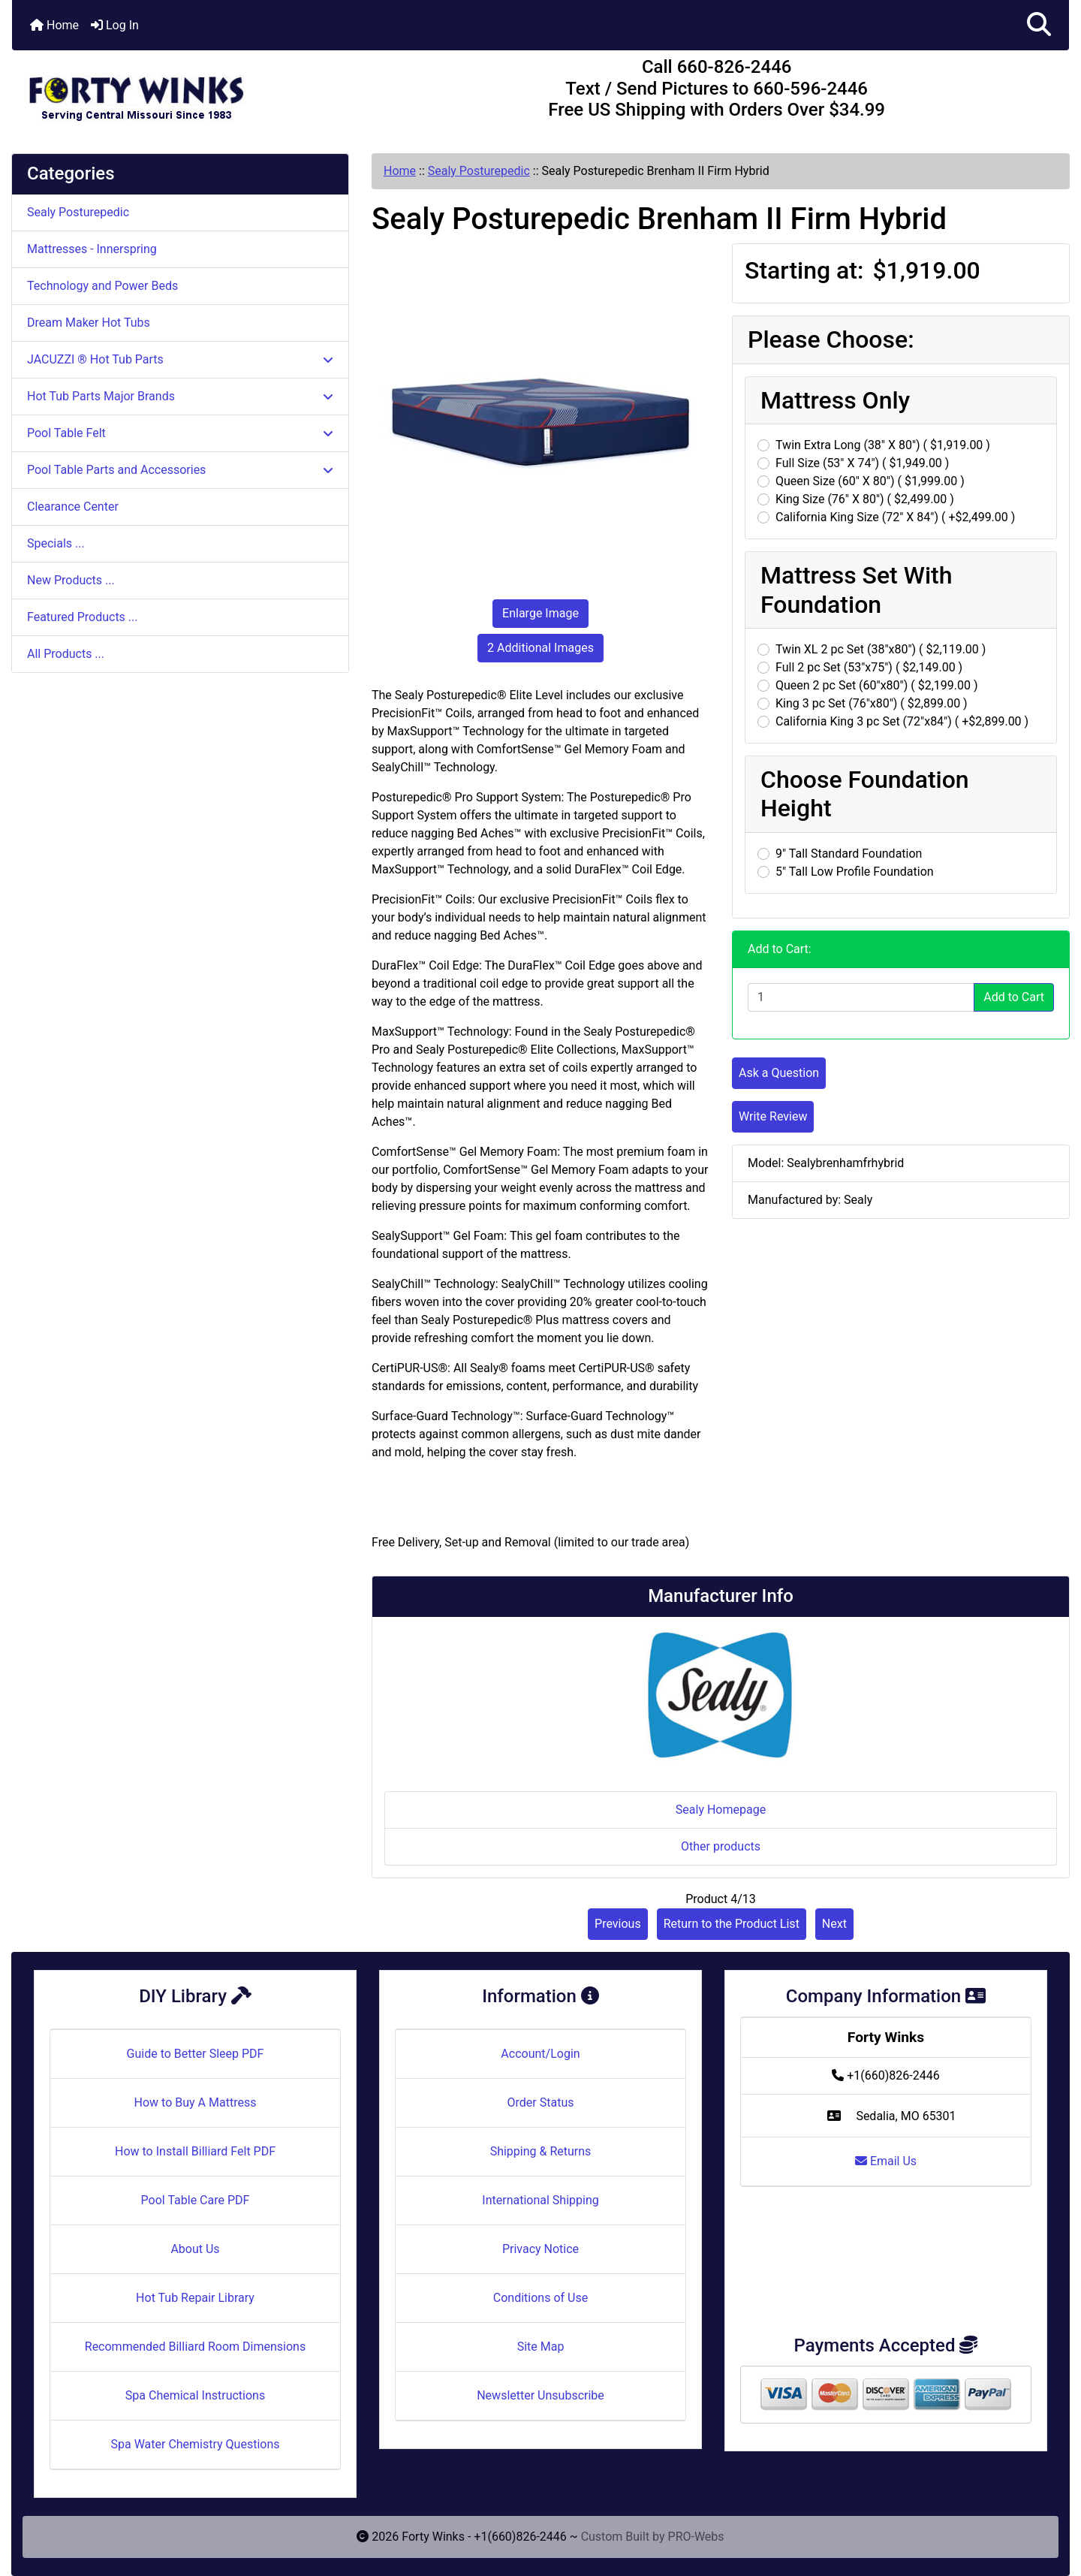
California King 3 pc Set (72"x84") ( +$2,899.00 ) (901, 721)
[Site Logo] (188, 91)
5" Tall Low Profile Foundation (854, 871)
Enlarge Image (540, 613)
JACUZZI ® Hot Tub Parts (180, 359)
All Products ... (65, 654)
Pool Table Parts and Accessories (180, 470)
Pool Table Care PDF (195, 2200)
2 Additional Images (540, 648)
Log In (115, 25)
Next (834, 1924)
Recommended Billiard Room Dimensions (195, 2346)
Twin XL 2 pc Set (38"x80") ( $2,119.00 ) (880, 649)
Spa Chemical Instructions (195, 2395)
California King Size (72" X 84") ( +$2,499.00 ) (895, 517)
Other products (720, 1846)
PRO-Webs (696, 2536)
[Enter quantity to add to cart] (861, 997)
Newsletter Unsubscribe (540, 2395)
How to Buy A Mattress (195, 2102)
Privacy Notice (540, 2249)
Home (54, 25)
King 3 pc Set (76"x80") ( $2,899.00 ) (871, 703)
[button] (1039, 25)
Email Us (886, 2161)
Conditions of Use (540, 2298)
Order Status (540, 2102)
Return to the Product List (731, 1924)
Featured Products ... (82, 617)
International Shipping (540, 2200)
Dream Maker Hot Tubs (88, 322)
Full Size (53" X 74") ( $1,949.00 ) (862, 463)
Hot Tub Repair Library (195, 2298)
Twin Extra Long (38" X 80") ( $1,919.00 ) (882, 445)
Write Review (773, 1116)
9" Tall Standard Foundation (848, 853)
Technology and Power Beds (102, 286)
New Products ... (71, 580)
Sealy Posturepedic (479, 171)
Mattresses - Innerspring (92, 249)
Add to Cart (1013, 997)
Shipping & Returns (541, 2151)
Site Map (541, 2346)
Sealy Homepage (721, 1809)
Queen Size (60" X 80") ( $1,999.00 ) (870, 481)
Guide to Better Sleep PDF (195, 2054)
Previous (618, 1924)
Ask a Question (779, 1073)
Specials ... (56, 543)
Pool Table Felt (180, 433)
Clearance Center (73, 506)
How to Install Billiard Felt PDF (195, 2151)
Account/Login (540, 2054)
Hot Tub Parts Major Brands (180, 396)
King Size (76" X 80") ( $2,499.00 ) (864, 499)
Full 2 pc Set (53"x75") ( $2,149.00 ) (868, 667)
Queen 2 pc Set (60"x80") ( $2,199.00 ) (876, 685)
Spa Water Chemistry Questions (194, 2444)
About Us (194, 2249)
